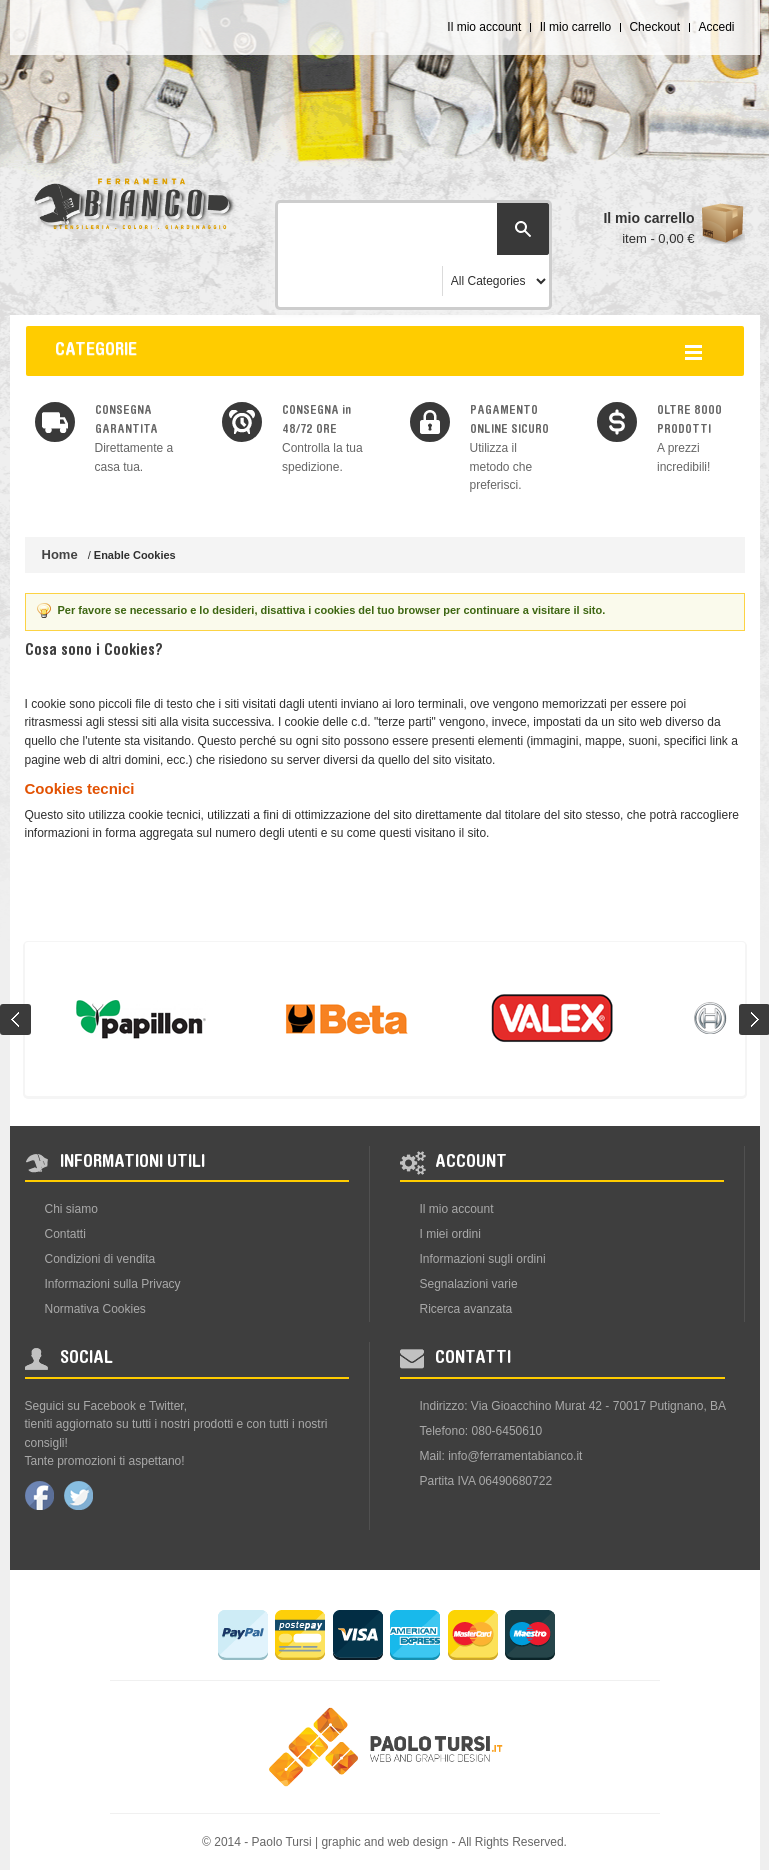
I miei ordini (450, 1234)
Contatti (65, 1234)
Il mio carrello (575, 27)
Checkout (654, 27)
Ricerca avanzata (466, 1309)
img (55, 422)
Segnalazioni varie (469, 1284)
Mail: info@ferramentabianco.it (501, 1456)
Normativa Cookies (95, 1309)
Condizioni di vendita (100, 1259)
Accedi (716, 27)
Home (60, 554)
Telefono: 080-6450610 (481, 1431)
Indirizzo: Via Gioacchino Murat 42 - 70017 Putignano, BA (573, 1406)
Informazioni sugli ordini (483, 1259)
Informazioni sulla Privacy (113, 1284)
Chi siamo (71, 1209)
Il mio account (484, 27)
